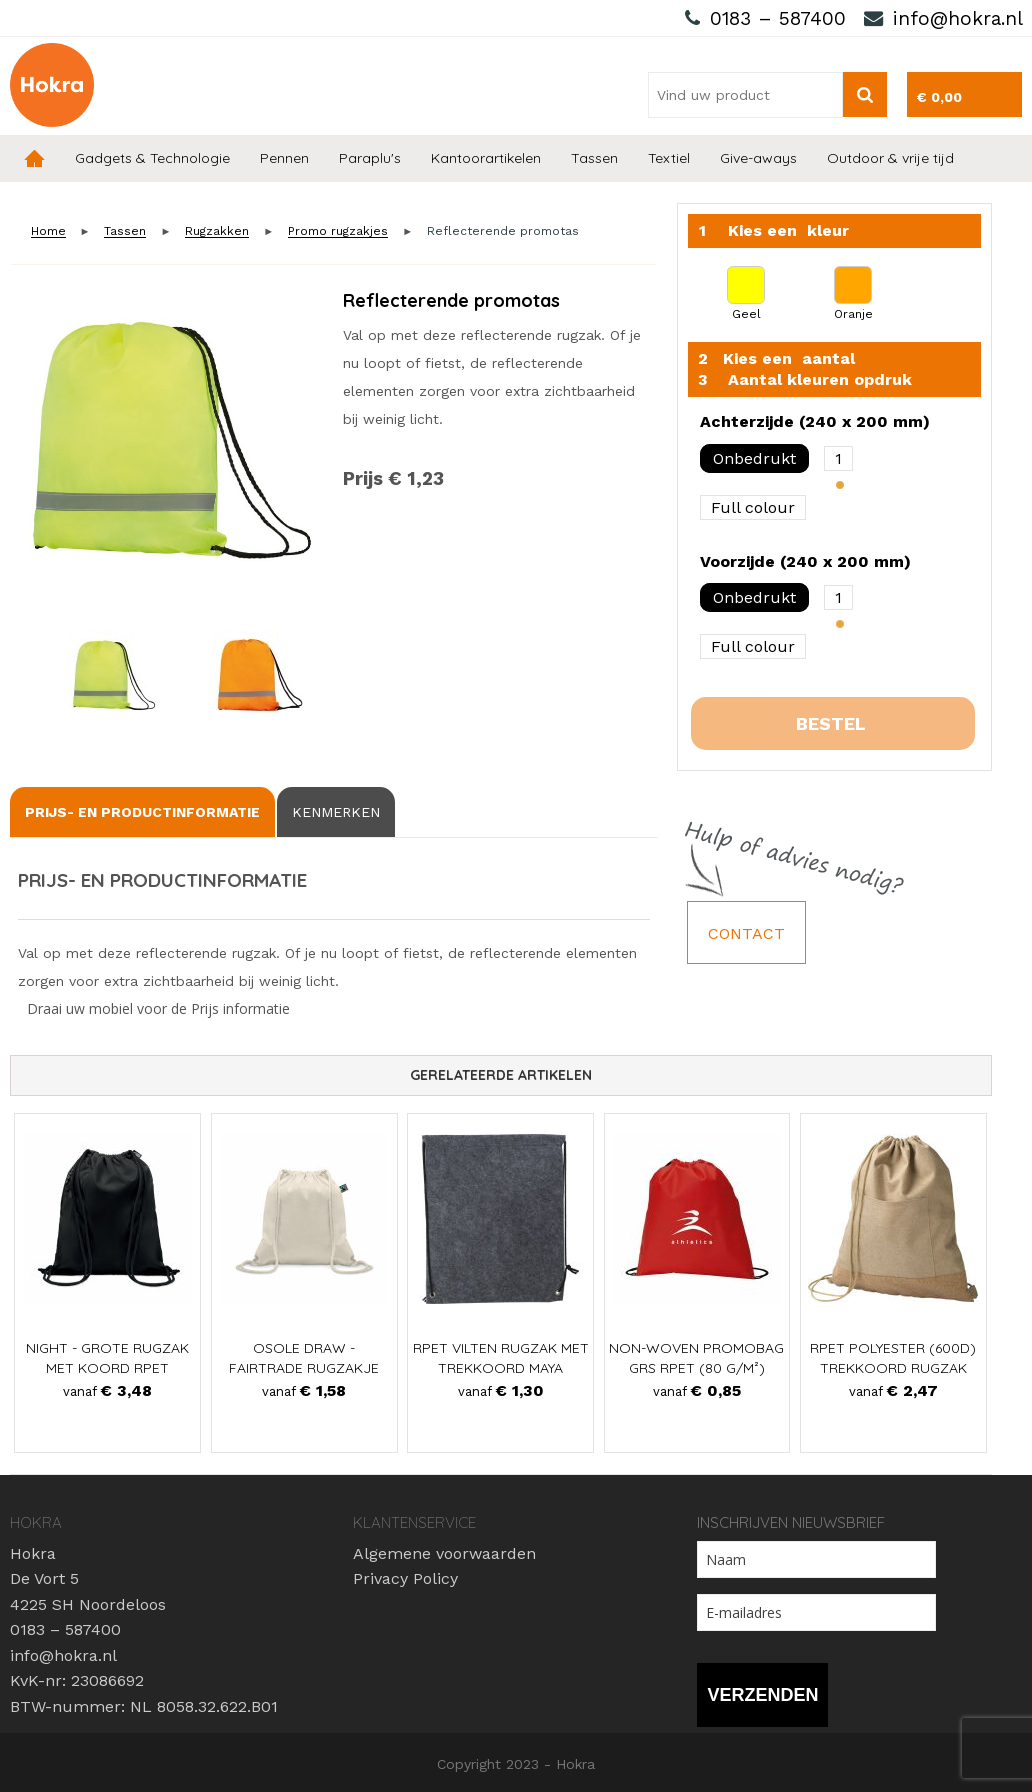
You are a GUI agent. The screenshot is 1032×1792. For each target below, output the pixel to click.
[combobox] (745, 95)
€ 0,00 (939, 97)
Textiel (669, 158)
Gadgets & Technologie (152, 158)
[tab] (142, 812)
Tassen (594, 158)
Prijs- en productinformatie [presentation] (142, 812)
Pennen (284, 158)
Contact (746, 933)
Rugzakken (217, 231)
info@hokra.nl (958, 18)
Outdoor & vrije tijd (890, 158)
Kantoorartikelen (486, 158)
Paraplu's (370, 158)
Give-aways (758, 158)
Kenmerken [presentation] (336, 812)
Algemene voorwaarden (444, 1553)
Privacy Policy (405, 1578)
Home (35, 158)
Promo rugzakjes (338, 231)
